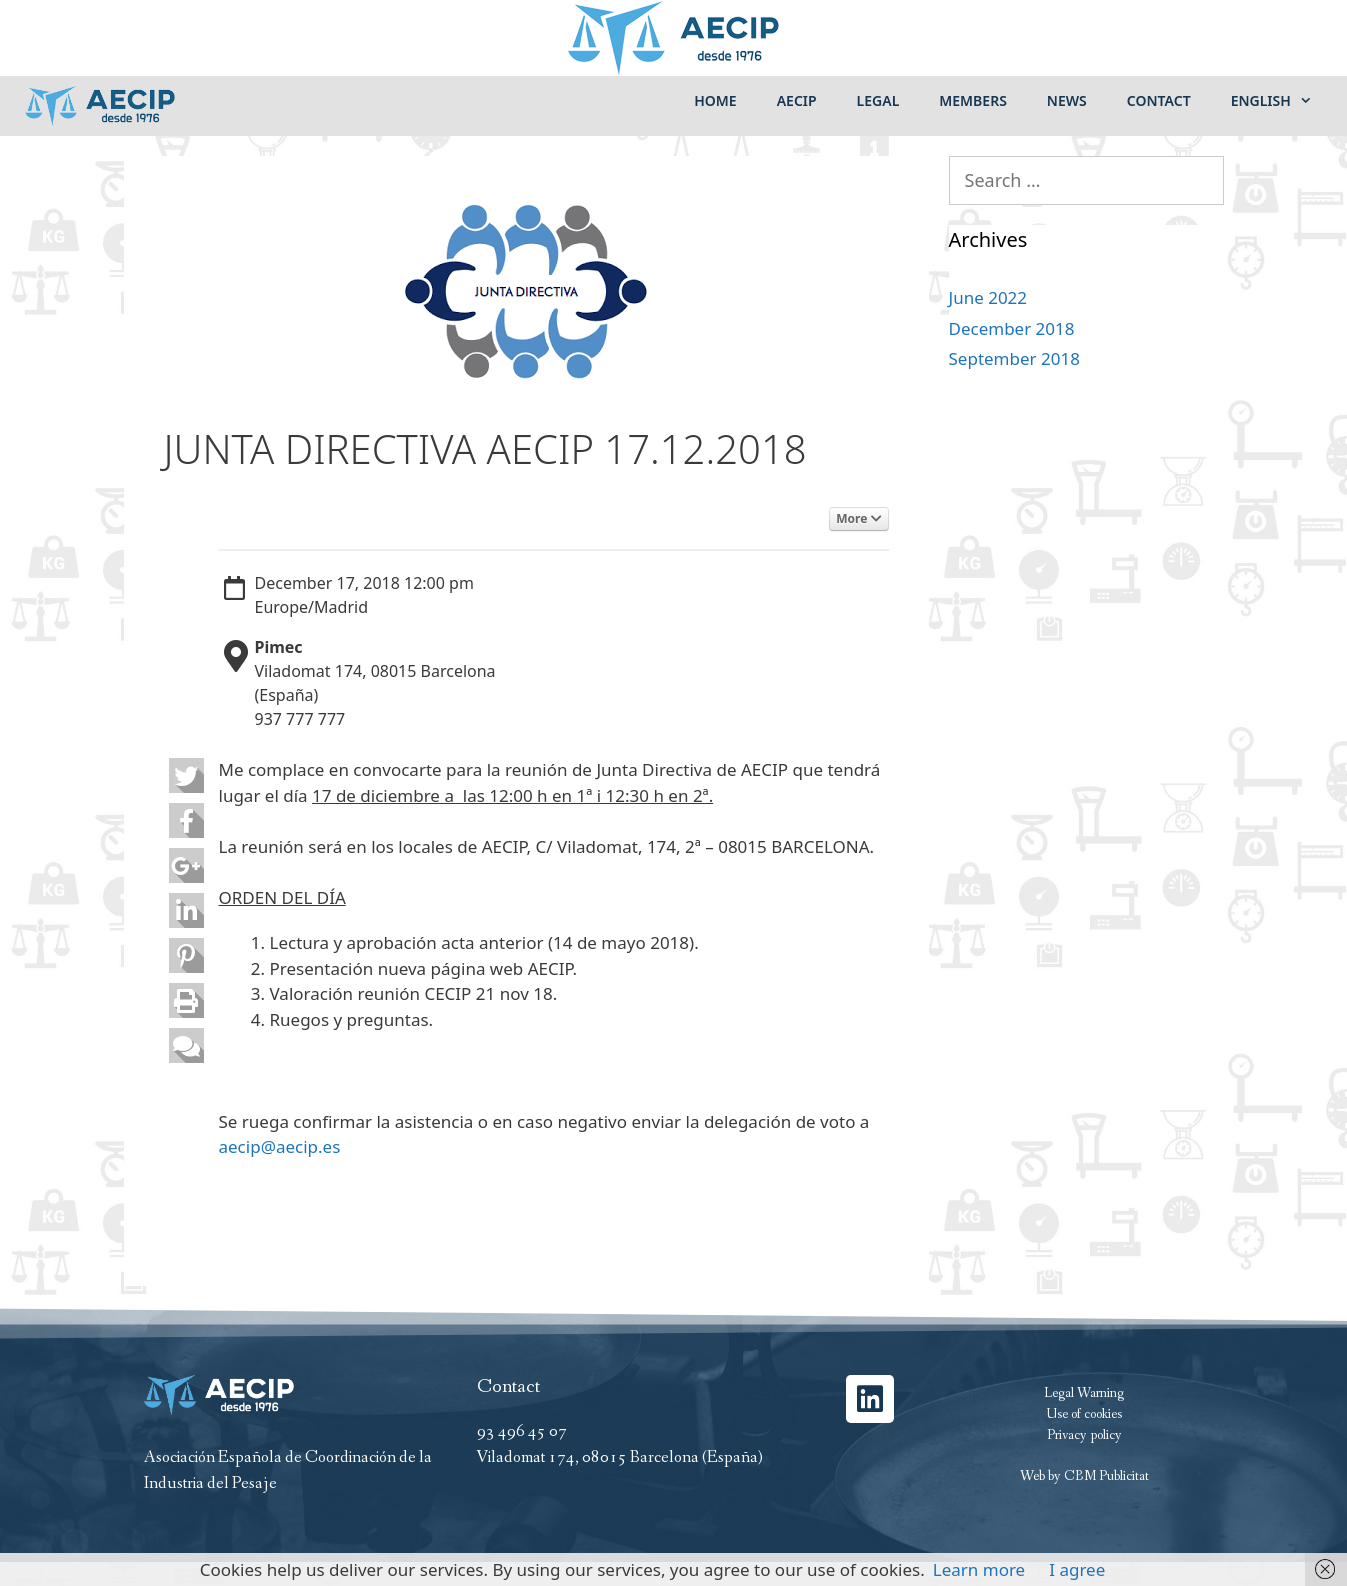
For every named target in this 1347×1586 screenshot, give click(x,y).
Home (715, 100)
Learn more (979, 1569)
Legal (878, 100)
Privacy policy (1084, 1435)
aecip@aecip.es (280, 1146)
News (1067, 100)
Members (973, 100)
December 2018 (1012, 328)
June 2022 (988, 297)
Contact (1159, 100)
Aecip (797, 100)
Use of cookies (1084, 1414)
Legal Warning (1084, 1393)
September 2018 (1014, 358)
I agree (1077, 1569)
